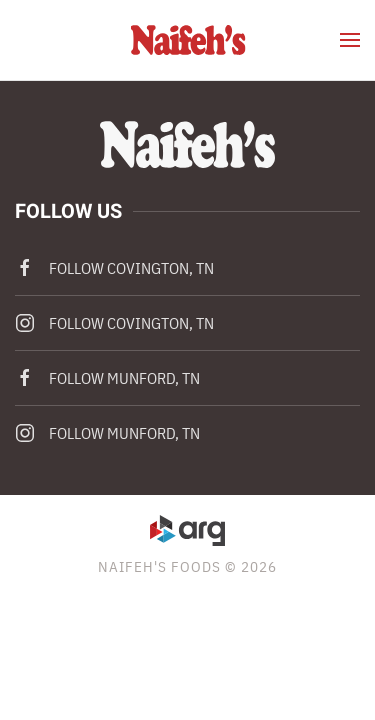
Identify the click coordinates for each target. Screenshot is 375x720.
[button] (350, 40)
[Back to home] (187, 40)
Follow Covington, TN (114, 268)
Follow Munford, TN (107, 378)
